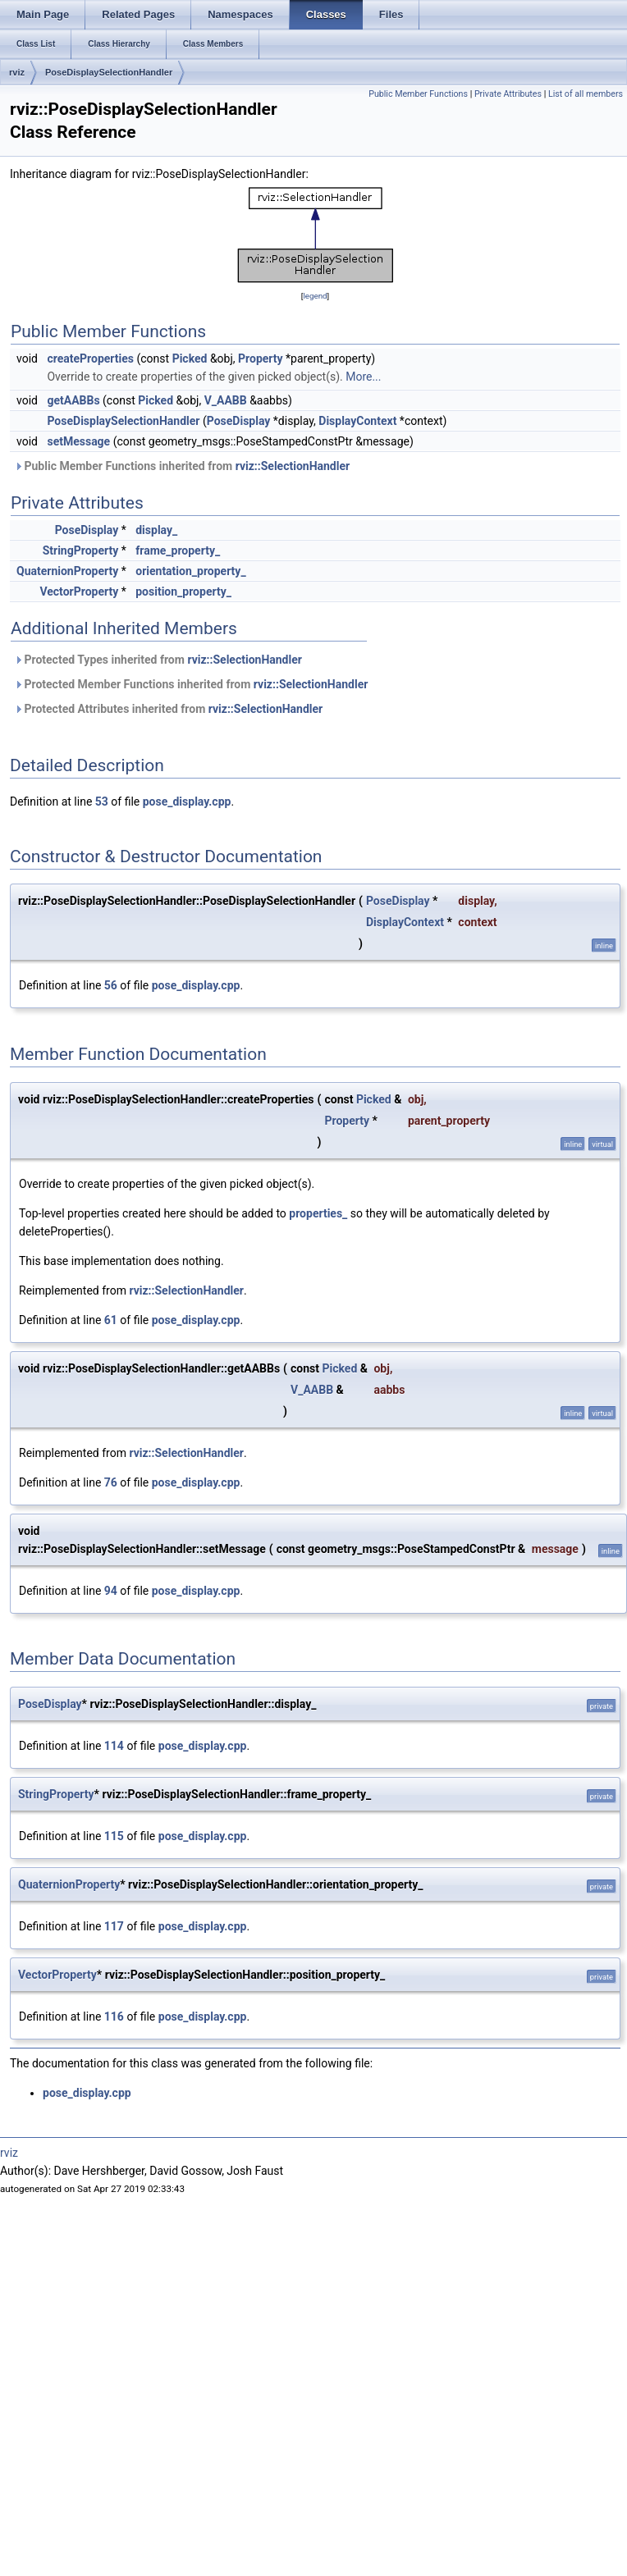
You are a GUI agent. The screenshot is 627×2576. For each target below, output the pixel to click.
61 (110, 1320)
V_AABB (225, 400)
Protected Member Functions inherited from (191, 684)
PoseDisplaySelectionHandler (108, 72)
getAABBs (73, 400)
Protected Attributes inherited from (168, 708)
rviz (17, 72)
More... (363, 376)
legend (315, 295)
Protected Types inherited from (158, 659)
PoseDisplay (239, 420)
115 (114, 1836)
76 (110, 1482)
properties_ (318, 1213)
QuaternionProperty (67, 571)
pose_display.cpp (187, 801)
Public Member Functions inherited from (182, 466)
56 (110, 985)
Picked (190, 358)
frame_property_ (177, 550)
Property (260, 358)
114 (114, 1745)
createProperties (90, 358)
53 (101, 801)
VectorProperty (78, 591)
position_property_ (183, 591)
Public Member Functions (418, 94)
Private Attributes (508, 94)
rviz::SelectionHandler (293, 466)
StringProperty (81, 550)
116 (114, 2016)
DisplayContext (357, 420)
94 (110, 1590)
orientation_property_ (190, 571)
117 (114, 1926)
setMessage (78, 441)
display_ (156, 530)
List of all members (585, 94)
